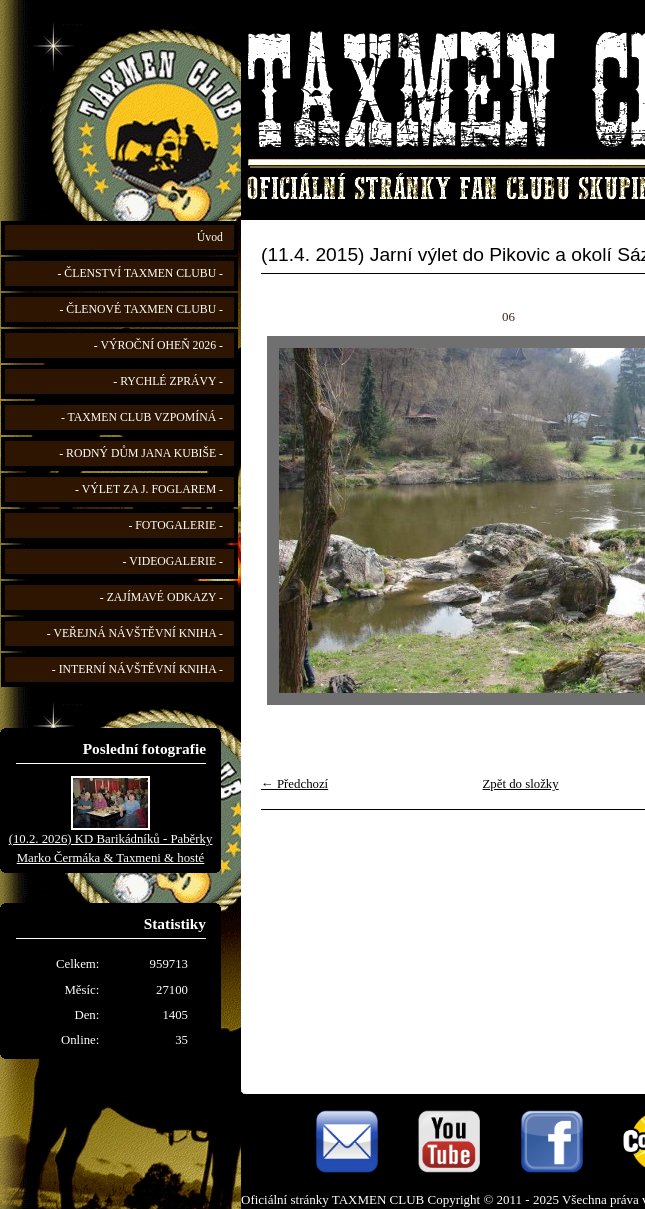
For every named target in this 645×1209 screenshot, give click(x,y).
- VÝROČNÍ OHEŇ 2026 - (158, 345)
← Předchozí (294, 784)
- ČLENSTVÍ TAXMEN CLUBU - (140, 273)
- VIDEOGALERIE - (173, 561)
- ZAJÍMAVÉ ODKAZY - (161, 597)
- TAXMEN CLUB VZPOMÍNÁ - (142, 417)
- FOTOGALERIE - (175, 525)
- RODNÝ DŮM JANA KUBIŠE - (141, 453)
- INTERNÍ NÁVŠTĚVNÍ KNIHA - (137, 669)
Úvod (210, 237)
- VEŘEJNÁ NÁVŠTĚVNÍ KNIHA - (135, 633)
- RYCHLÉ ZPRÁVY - (168, 381)
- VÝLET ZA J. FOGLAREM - (149, 489)
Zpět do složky (521, 784)
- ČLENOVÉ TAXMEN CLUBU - (141, 309)
